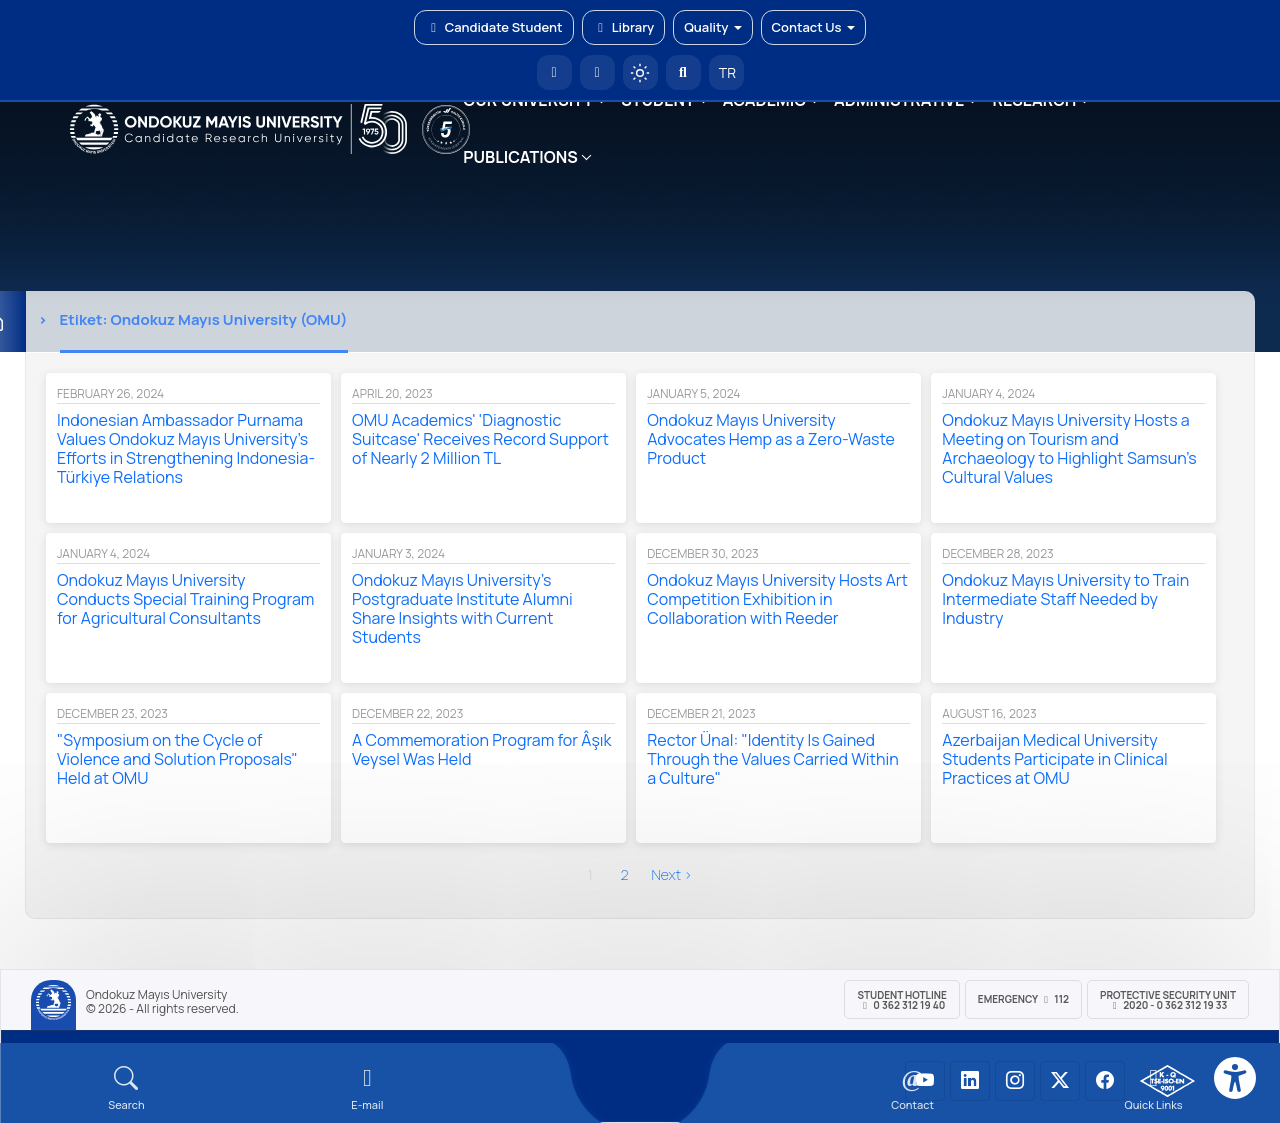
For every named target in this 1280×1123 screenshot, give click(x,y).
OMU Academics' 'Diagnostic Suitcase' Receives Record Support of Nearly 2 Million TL (480, 439)
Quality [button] (712, 27)
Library (624, 27)
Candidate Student (493, 27)
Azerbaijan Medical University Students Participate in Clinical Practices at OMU (1054, 759)
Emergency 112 (1023, 999)
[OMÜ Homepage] (554, 72)
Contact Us (813, 27)
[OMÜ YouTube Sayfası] (925, 1081)
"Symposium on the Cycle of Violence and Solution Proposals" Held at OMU (177, 759)
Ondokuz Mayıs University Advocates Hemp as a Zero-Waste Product (771, 439)
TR (726, 72)
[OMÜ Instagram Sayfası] (1015, 1081)
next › (672, 874)
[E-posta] (597, 72)
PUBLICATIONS (520, 157)
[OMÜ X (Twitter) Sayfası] (1060, 1081)
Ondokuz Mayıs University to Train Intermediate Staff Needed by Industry (1065, 599)
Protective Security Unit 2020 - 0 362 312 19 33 (1168, 1000)
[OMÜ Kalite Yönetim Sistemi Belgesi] (1167, 1081)
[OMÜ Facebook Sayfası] (1105, 1081)
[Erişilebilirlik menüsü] (1235, 1078)
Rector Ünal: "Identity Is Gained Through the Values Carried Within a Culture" (772, 759)
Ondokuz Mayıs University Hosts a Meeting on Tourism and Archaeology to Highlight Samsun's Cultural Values (1069, 448)
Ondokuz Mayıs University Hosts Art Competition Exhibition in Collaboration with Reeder (777, 599)
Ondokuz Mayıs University (156, 995)
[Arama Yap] (683, 72)
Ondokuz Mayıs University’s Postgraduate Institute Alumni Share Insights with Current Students (462, 608)
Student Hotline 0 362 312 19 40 (901, 1000)
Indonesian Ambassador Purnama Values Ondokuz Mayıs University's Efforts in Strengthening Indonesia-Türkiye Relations (186, 448)
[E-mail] (367, 1088)
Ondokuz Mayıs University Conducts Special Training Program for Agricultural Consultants (185, 599)
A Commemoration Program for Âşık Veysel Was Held (481, 749)
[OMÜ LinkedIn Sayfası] (970, 1081)
